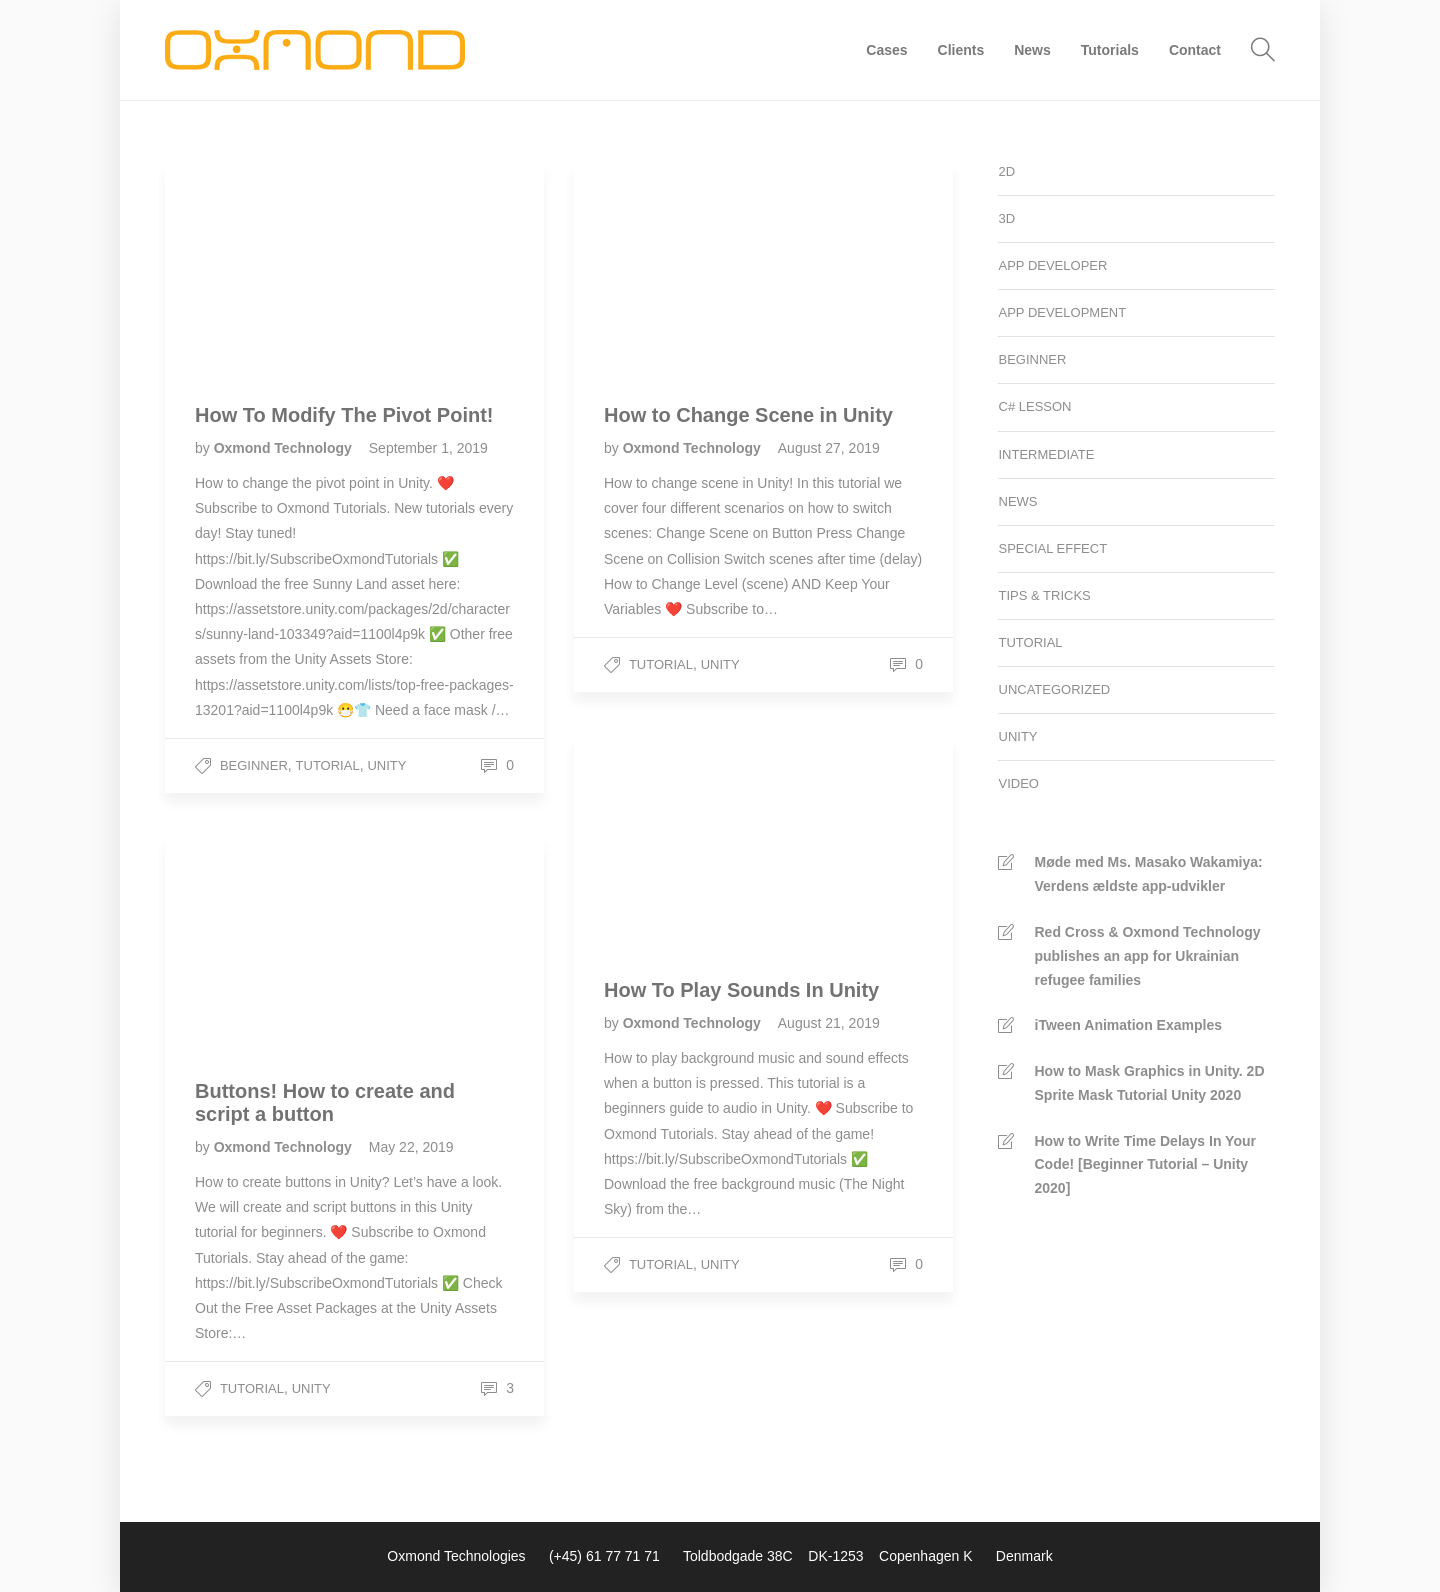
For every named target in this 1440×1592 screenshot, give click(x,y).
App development (1063, 312)
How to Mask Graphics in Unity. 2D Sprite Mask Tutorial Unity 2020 (1150, 1083)
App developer (1053, 265)
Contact (1195, 50)
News (1032, 50)
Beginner (254, 765)
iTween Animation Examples (1129, 1025)
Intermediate (1047, 454)
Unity (386, 765)
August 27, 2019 (829, 448)
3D (1007, 218)
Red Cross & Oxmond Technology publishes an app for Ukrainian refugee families (1148, 956)
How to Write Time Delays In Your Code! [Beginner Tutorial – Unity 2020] (1145, 1165)
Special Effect (1053, 548)
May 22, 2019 (411, 1147)
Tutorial (328, 765)
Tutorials (1110, 50)
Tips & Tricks (1045, 595)
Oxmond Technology (285, 448)
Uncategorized (1055, 689)
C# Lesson (1035, 406)
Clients (961, 50)
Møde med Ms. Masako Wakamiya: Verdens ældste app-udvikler (1149, 874)
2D (1007, 171)
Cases (886, 50)
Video (1019, 783)
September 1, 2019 (428, 448)
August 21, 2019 (829, 1023)
